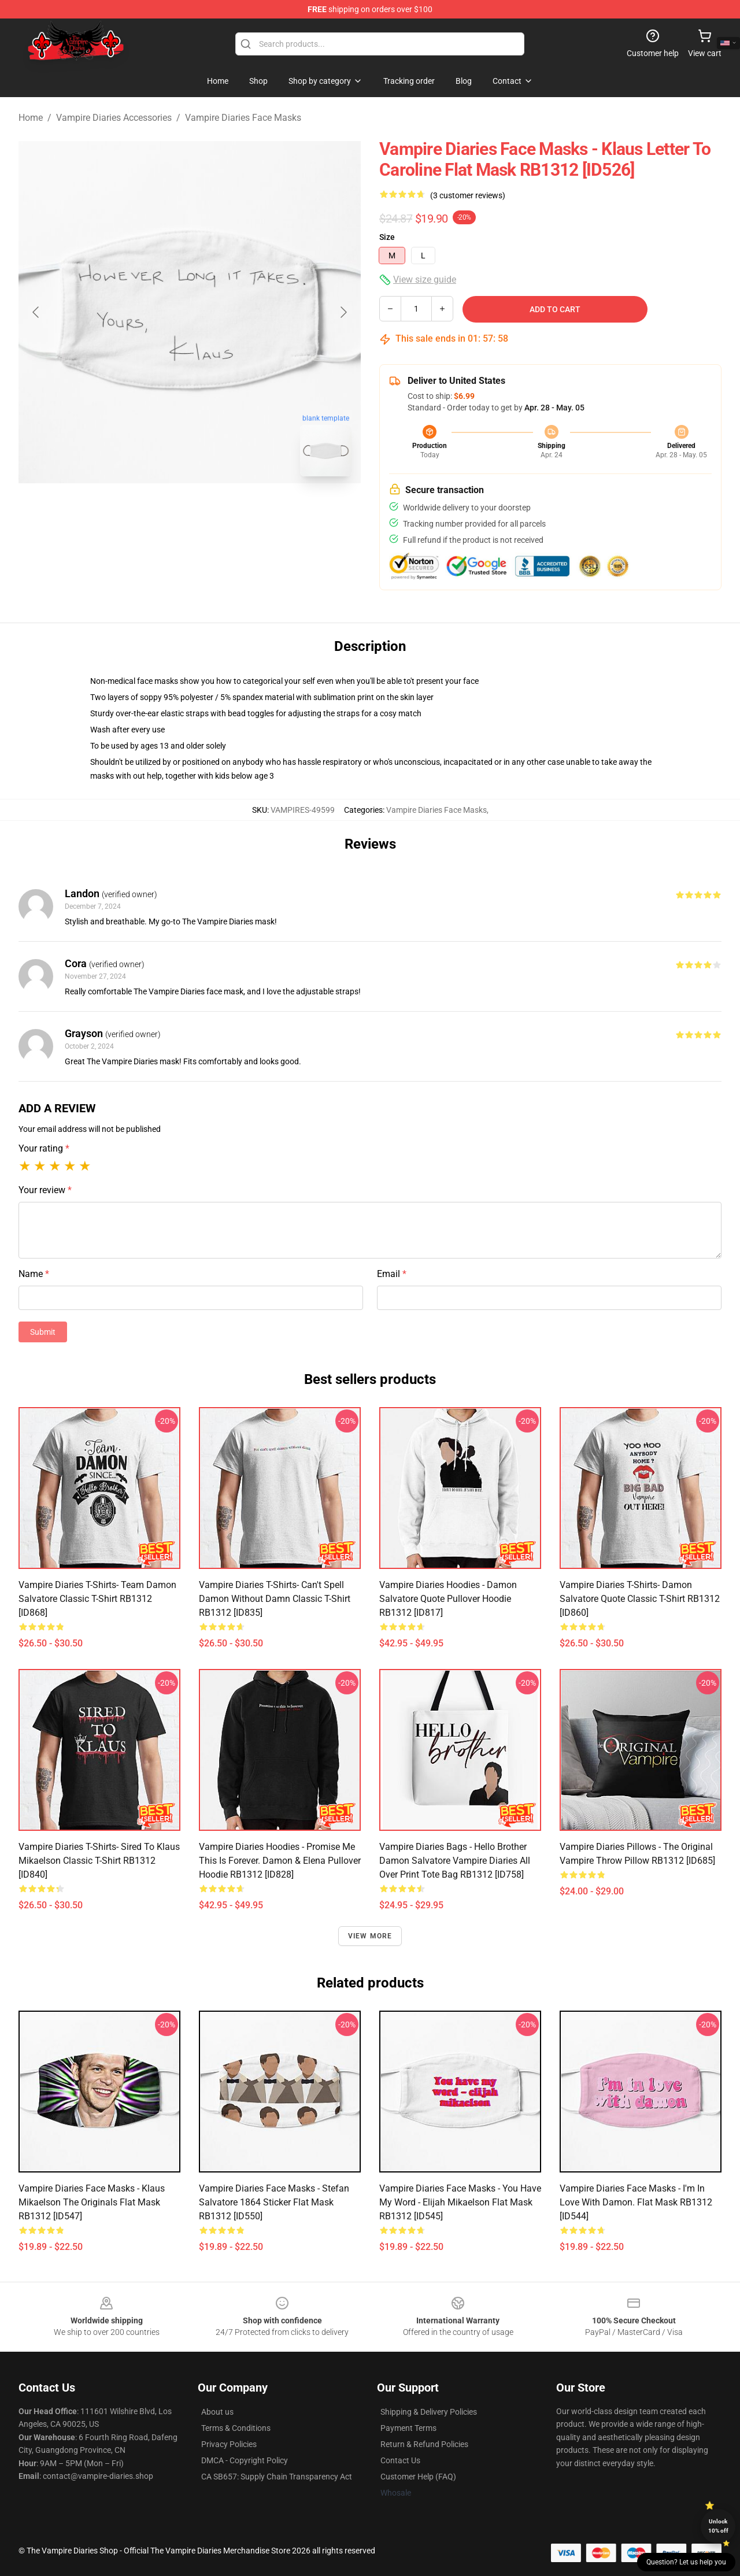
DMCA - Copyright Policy (244, 2460)
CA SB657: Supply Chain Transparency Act (276, 2476)
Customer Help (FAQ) (418, 2476)
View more (370, 1936)
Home (30, 117)
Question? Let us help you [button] (686, 2562)
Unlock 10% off (718, 2526)
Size (387, 237)
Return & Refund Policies (424, 2444)
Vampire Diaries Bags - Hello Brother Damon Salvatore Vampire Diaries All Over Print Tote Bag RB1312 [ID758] (454, 1860)
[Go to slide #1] (159, 511)
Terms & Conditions (236, 2428)
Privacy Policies (229, 2444)
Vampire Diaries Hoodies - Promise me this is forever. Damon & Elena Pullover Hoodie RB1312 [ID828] (280, 1860)
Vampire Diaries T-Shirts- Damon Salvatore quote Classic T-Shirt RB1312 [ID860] (640, 1598)
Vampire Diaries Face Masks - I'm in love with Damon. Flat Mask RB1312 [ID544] (636, 2202)
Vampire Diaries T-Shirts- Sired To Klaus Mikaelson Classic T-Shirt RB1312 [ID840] (99, 1860)
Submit (43, 1332)
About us (217, 2411)
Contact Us (400, 2460)
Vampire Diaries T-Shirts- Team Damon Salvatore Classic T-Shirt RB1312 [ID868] (97, 1598)
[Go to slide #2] (219, 511)
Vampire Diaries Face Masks (243, 117)
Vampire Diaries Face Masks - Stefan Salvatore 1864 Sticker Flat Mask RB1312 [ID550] (274, 2202)
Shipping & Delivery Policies (428, 2411)
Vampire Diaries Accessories (114, 117)
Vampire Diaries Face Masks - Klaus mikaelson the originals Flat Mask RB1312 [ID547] (91, 2202)
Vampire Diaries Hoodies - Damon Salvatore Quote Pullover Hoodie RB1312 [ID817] (448, 1598)
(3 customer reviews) (467, 195)
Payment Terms (408, 2428)
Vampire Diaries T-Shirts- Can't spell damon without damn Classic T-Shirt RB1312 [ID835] (274, 1598)
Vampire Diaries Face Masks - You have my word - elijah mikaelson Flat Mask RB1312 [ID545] (460, 2202)
